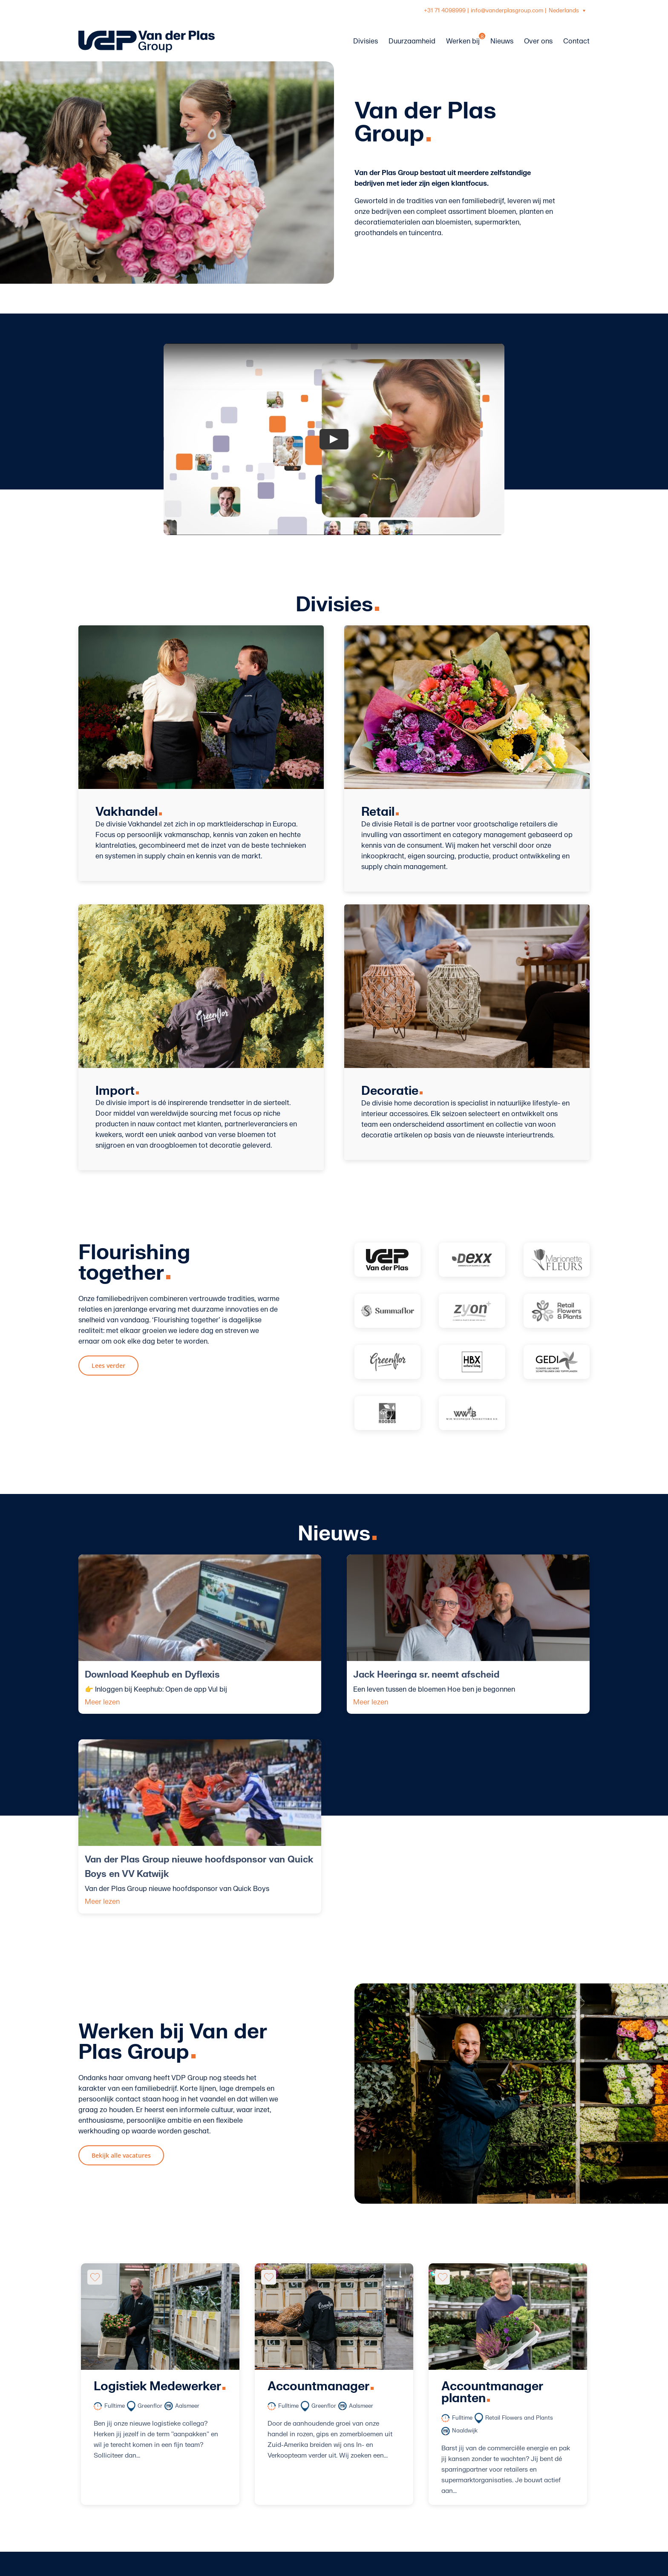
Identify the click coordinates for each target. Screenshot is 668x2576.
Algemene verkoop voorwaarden (315, 2502)
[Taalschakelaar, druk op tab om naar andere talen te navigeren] (568, 11)
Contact (275, 2491)
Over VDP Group (288, 2459)
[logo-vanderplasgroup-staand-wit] (116, 2423)
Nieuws (273, 2481)
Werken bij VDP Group (298, 2449)
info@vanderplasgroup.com (507, 10)
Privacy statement (292, 2534)
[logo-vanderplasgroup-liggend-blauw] (146, 34)
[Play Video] (334, 439)
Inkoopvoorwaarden (295, 2513)
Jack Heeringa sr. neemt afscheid (339, 1675)
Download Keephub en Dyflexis (152, 1675)
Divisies (274, 2470)
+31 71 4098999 (445, 10)
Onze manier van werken (301, 2523)
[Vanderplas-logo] (387, 1259)
